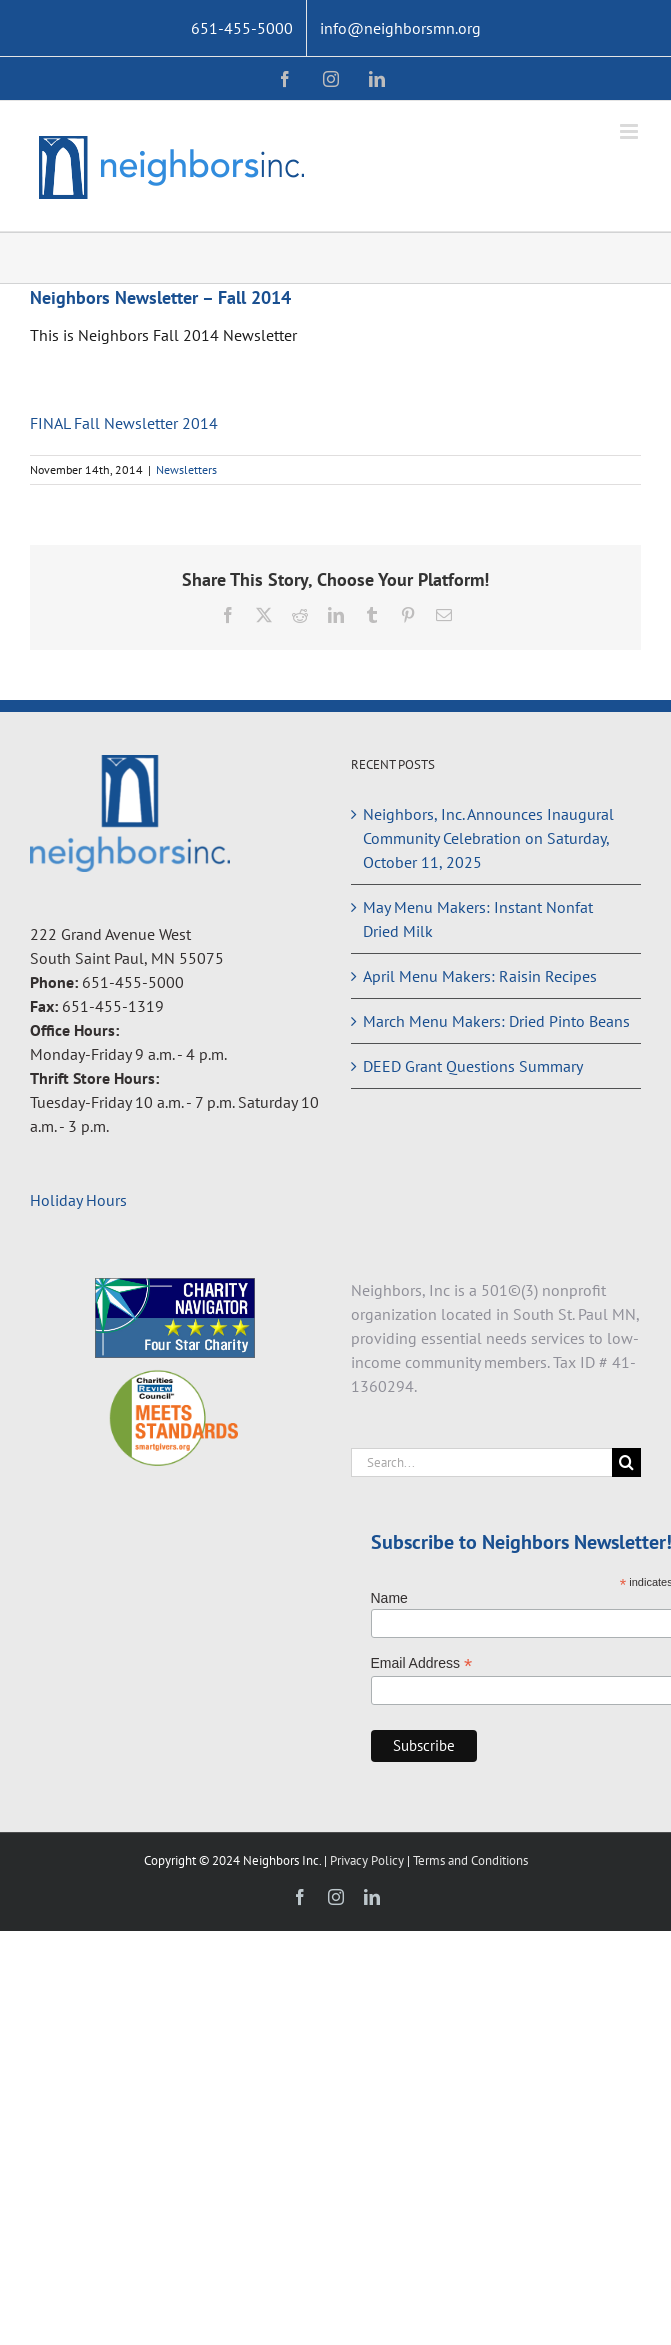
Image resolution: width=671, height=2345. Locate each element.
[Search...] (482, 1462)
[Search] (626, 1462)
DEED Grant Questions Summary (473, 1066)
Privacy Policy (368, 1860)
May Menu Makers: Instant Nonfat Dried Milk (478, 919)
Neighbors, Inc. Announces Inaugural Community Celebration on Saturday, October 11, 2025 (488, 838)
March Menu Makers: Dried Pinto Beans (496, 1021)
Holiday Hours (78, 1200)
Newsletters (186, 469)
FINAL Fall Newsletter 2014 (124, 423)
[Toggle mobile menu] (630, 131)
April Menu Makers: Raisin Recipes (480, 976)
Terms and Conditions (470, 1860)
